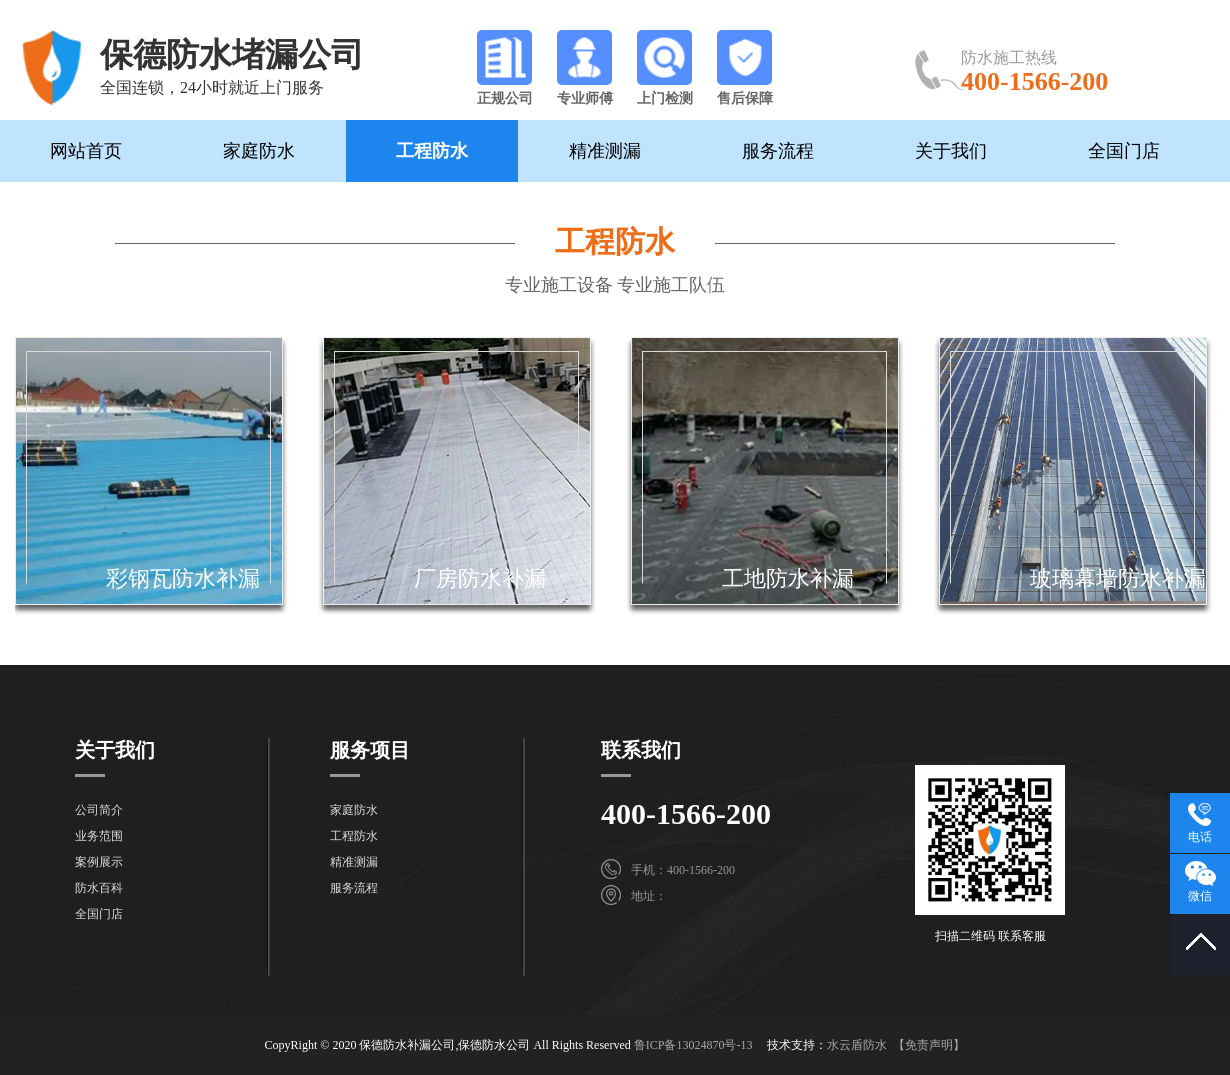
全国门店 (1124, 151)
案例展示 (99, 862)
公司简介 (99, 810)
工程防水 (432, 151)
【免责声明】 (929, 1045)
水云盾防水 (857, 1045)
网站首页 (86, 151)
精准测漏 (605, 151)
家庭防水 (259, 151)
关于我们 (951, 151)
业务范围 (99, 836)
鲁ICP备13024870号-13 (693, 1045)
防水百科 (99, 888)
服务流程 (778, 151)
